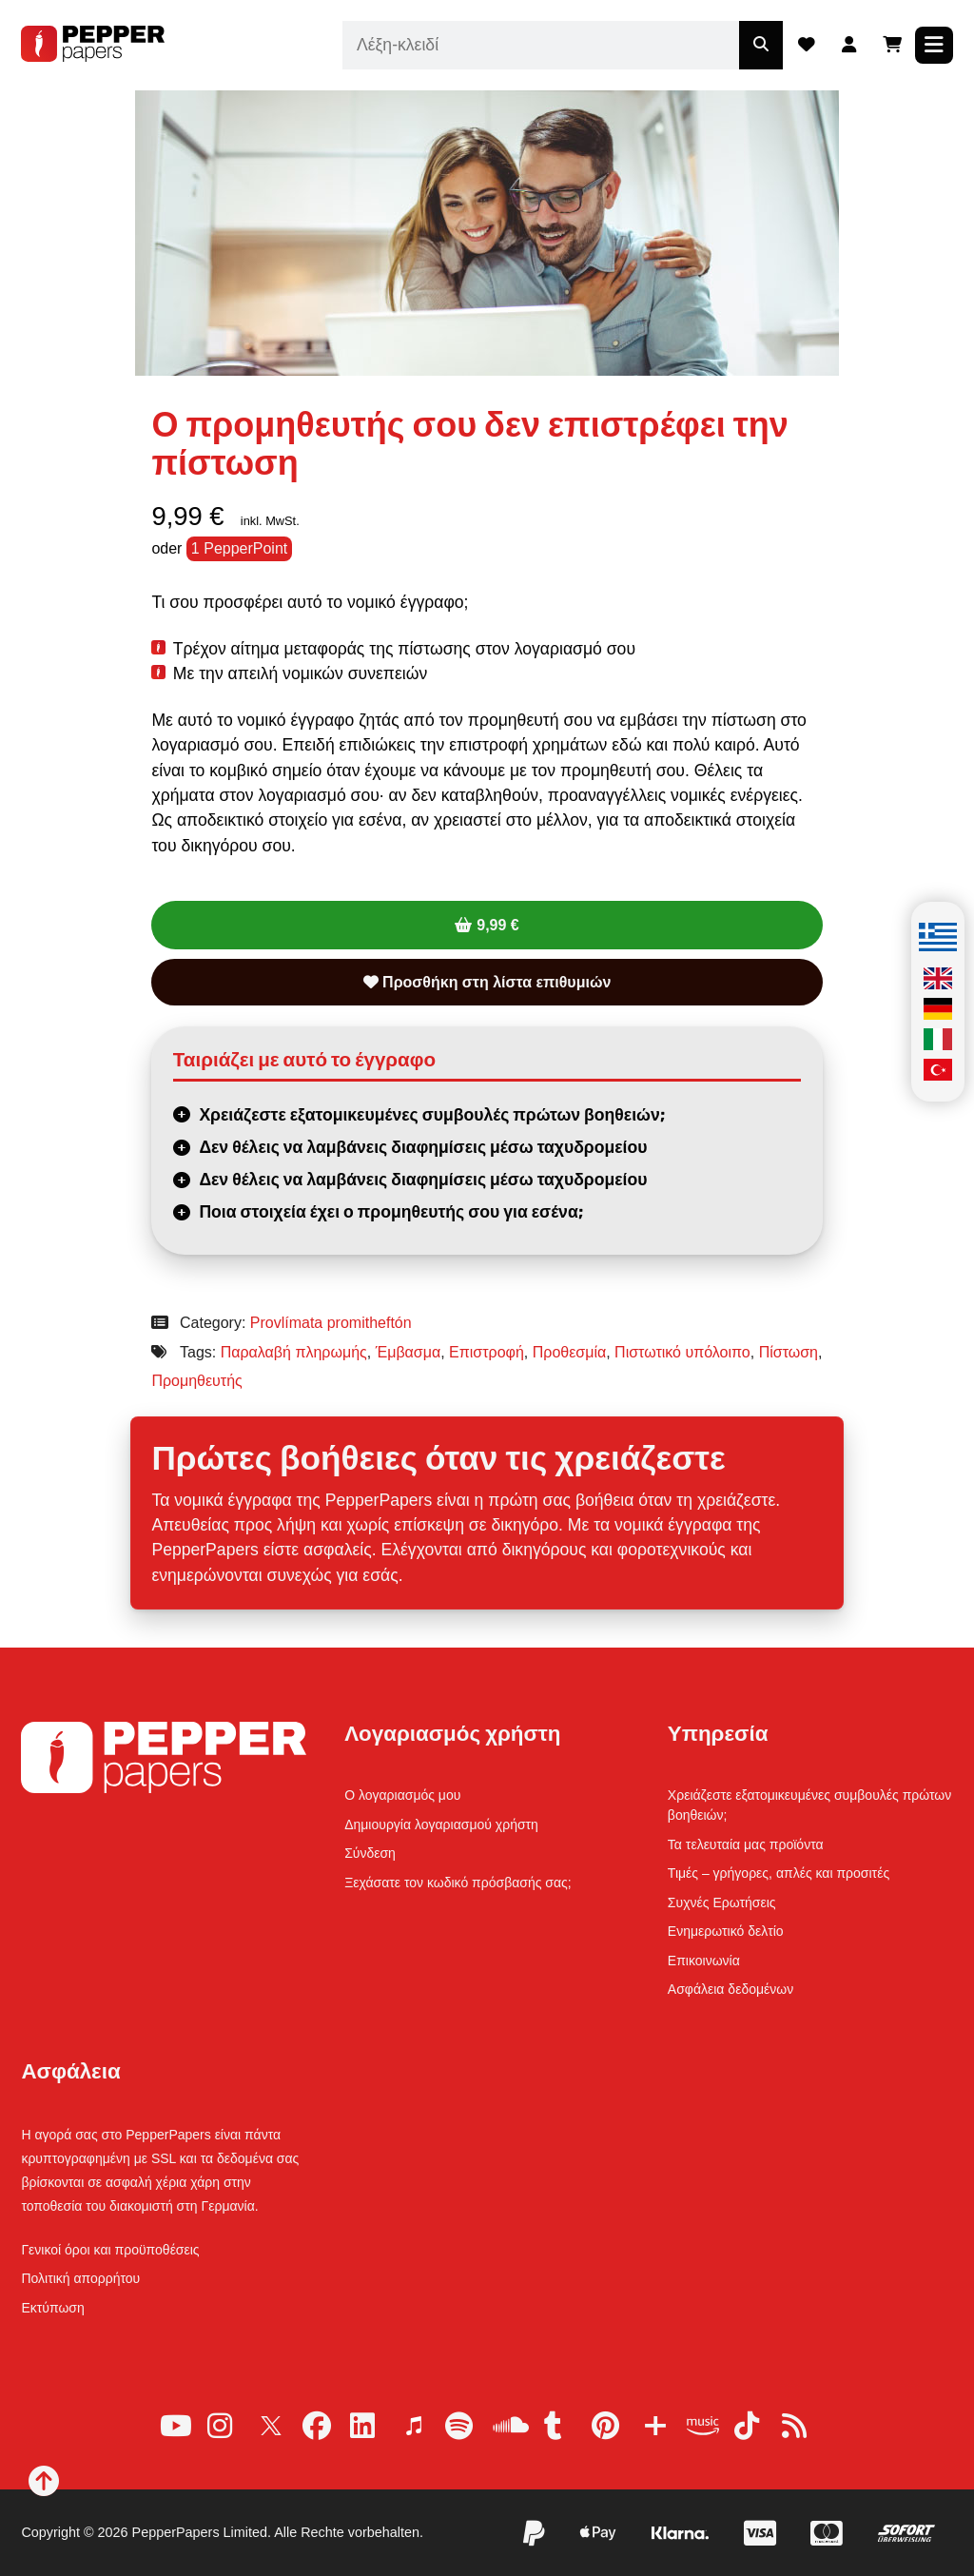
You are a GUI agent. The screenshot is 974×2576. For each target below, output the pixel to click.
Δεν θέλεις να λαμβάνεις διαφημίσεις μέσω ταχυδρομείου (423, 1147)
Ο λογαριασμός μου (402, 1795)
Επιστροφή (486, 1352)
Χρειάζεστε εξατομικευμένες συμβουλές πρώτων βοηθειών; (431, 1114)
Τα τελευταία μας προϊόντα (746, 1844)
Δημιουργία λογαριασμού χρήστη (441, 1824)
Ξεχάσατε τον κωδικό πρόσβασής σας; (458, 1882)
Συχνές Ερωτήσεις (722, 1902)
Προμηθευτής (196, 1381)
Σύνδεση (370, 1853)
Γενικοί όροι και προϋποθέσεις (110, 2249)
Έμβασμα (408, 1352)
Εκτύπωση (52, 2307)
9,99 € (497, 925)
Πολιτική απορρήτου (80, 2278)
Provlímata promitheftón (331, 1323)
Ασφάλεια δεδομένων (730, 1989)
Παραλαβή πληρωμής (294, 1352)
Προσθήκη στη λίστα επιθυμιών (487, 982)
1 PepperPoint (239, 548)
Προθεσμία (569, 1352)
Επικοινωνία (704, 1960)
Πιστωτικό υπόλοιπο (682, 1352)
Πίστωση (788, 1352)
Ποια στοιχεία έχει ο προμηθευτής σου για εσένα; (390, 1211)
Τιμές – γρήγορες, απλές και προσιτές (778, 1873)
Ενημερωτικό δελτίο (726, 1931)
